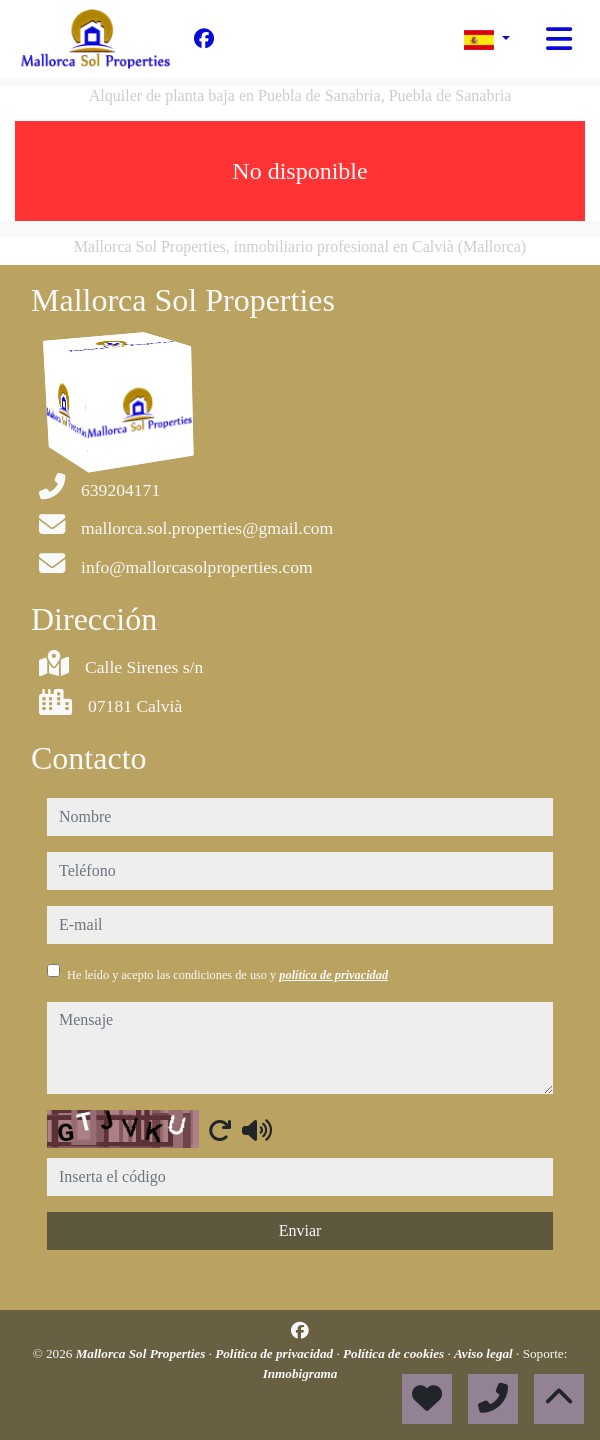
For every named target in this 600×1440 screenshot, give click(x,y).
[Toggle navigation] (559, 39)
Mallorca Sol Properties (142, 1353)
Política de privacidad (275, 1353)
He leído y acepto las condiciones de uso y (227, 975)
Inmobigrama (300, 1373)
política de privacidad (333, 975)
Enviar (300, 1230)
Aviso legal (485, 1353)
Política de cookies (395, 1353)
